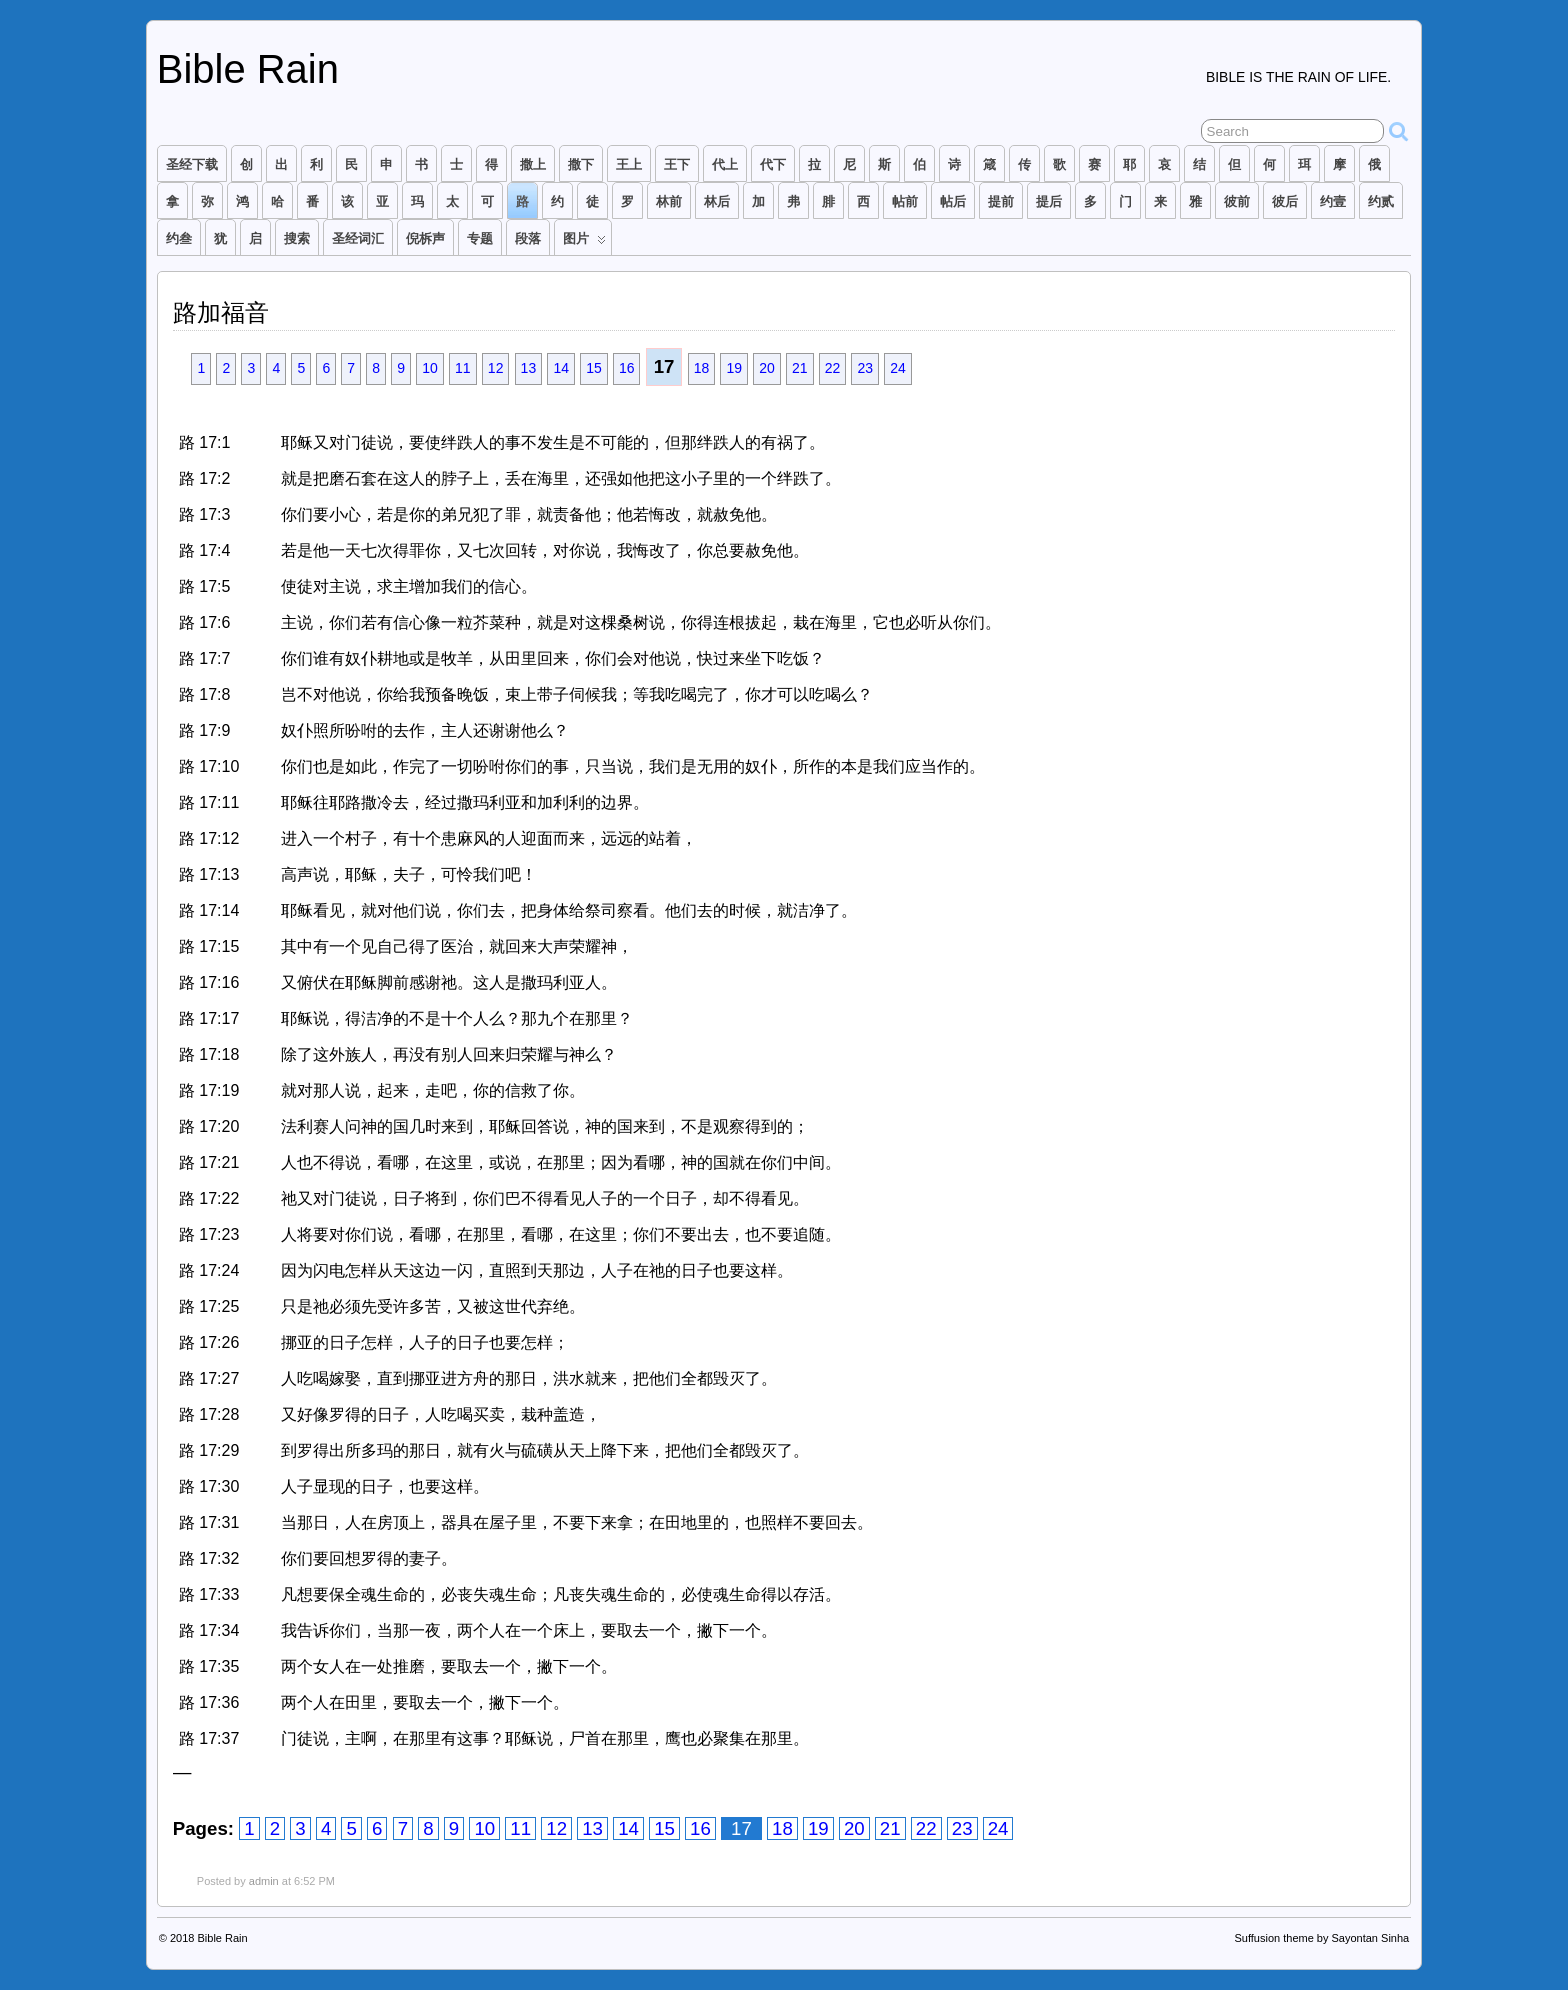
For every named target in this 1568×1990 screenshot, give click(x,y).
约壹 (1333, 201)
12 (496, 368)
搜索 (297, 238)
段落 (528, 238)
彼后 (1285, 201)
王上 (629, 164)
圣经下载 (192, 164)
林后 (717, 201)
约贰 (1381, 201)
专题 (480, 238)
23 (865, 368)
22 (833, 368)
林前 (669, 201)
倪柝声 (425, 238)
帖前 (905, 201)
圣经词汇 (358, 238)
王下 (677, 164)
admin (264, 1881)
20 (767, 368)
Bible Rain (248, 69)
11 (463, 368)
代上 (725, 164)
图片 (584, 243)
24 (898, 368)
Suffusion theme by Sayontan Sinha (1321, 1938)
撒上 (533, 164)
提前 (1001, 201)
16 (627, 368)
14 (561, 368)
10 (430, 368)
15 (594, 368)
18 (702, 368)
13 (529, 368)
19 (734, 368)
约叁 (179, 238)
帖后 (953, 201)
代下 (773, 164)
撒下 (581, 164)
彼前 (1237, 201)
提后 (1049, 201)
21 (800, 368)
